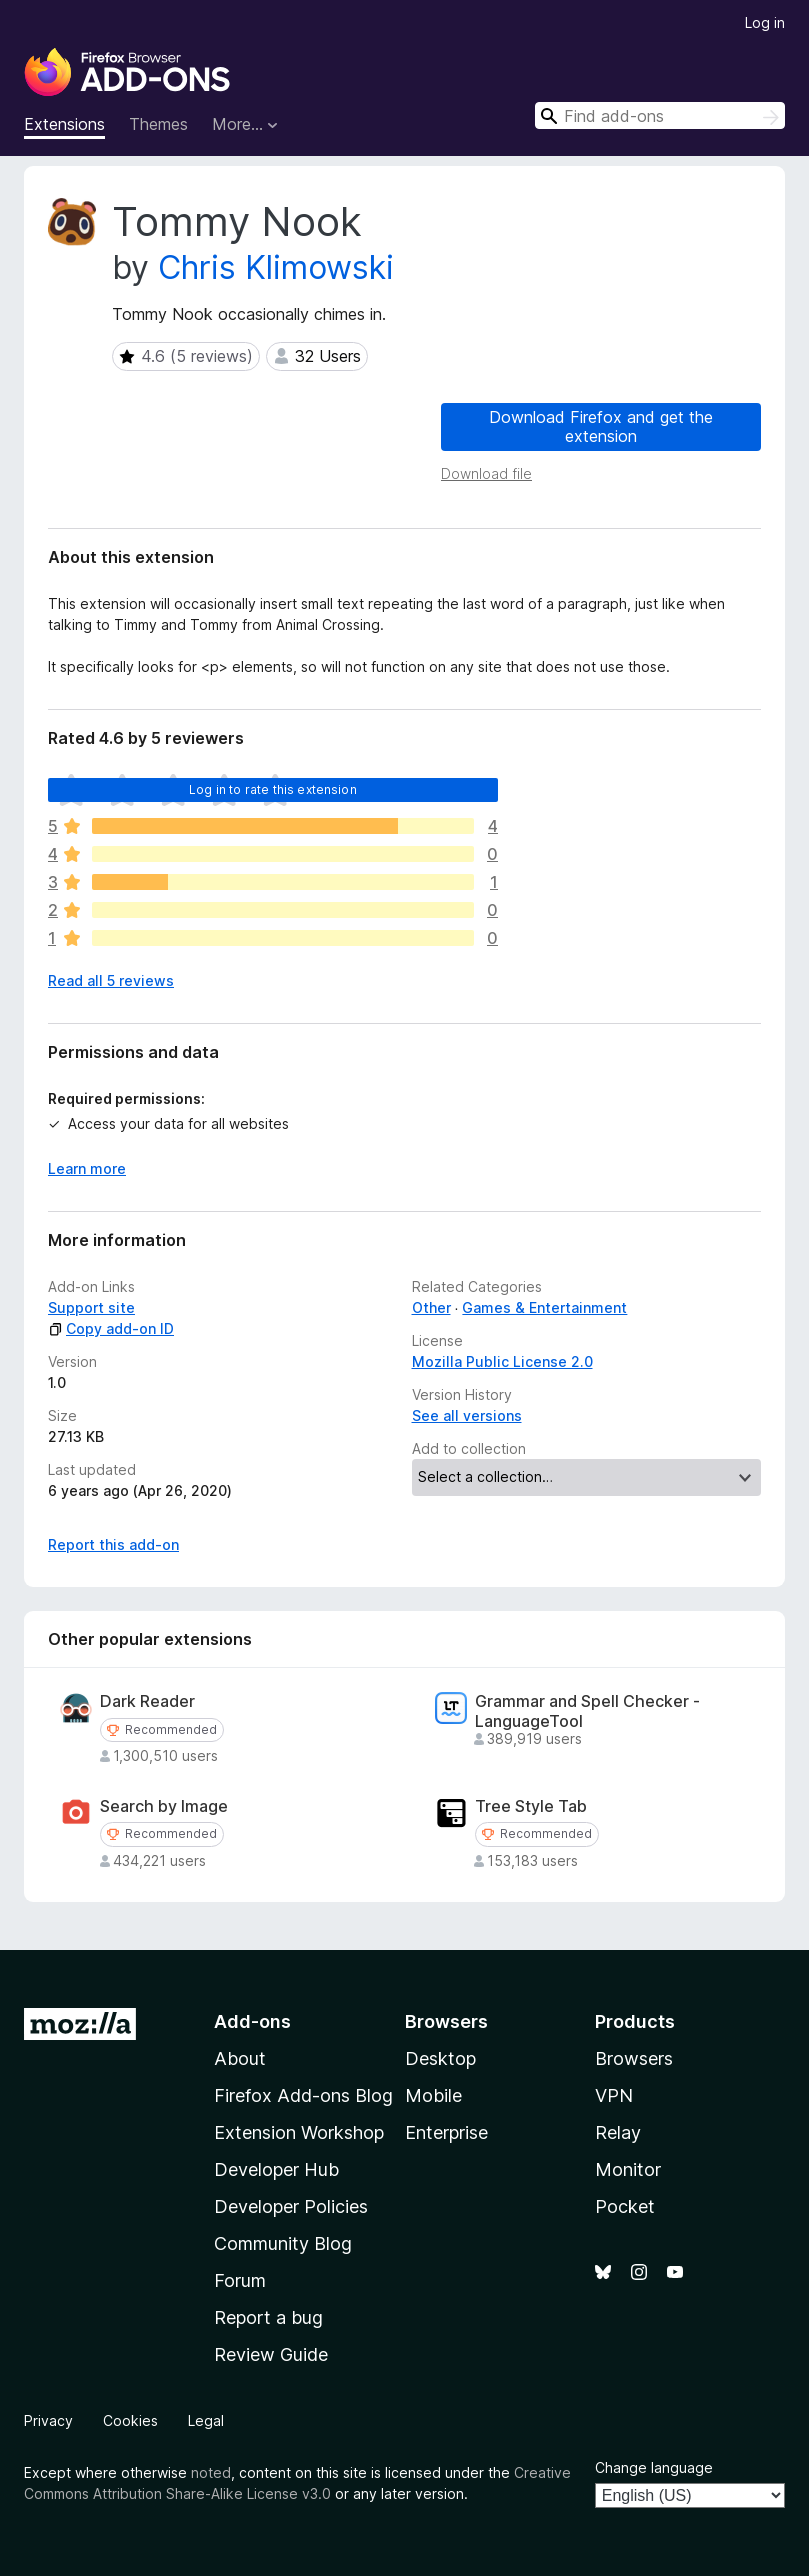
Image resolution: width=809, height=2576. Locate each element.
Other (431, 1307)
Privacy (48, 2420)
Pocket (625, 2206)
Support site (91, 1307)
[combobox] (660, 115)
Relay (618, 2132)
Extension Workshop (299, 2132)
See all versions (467, 1415)
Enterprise (446, 2132)
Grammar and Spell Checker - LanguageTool (587, 1711)
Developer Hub (276, 2169)
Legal (206, 2420)
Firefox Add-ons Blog (303, 2095)
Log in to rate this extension (273, 789)
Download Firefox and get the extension (601, 426)
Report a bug (268, 2317)
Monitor (628, 2169)
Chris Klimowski (276, 267)
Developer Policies (291, 2206)
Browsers (634, 2058)
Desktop (440, 2058)
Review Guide (271, 2354)
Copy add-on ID (111, 1328)
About (240, 2058)
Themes (158, 124)
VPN (614, 2095)
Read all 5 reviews (111, 980)
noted (211, 2472)
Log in (765, 22)
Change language (654, 2467)
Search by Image (164, 1806)
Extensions (64, 124)
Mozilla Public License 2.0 (502, 1361)
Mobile (433, 2095)
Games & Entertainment (544, 1307)
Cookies (130, 2420)
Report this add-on (113, 1544)
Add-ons (252, 2021)
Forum (240, 2280)
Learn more (87, 1168)
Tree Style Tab (531, 1806)
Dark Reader (147, 1701)
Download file (486, 473)
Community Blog (283, 2243)
